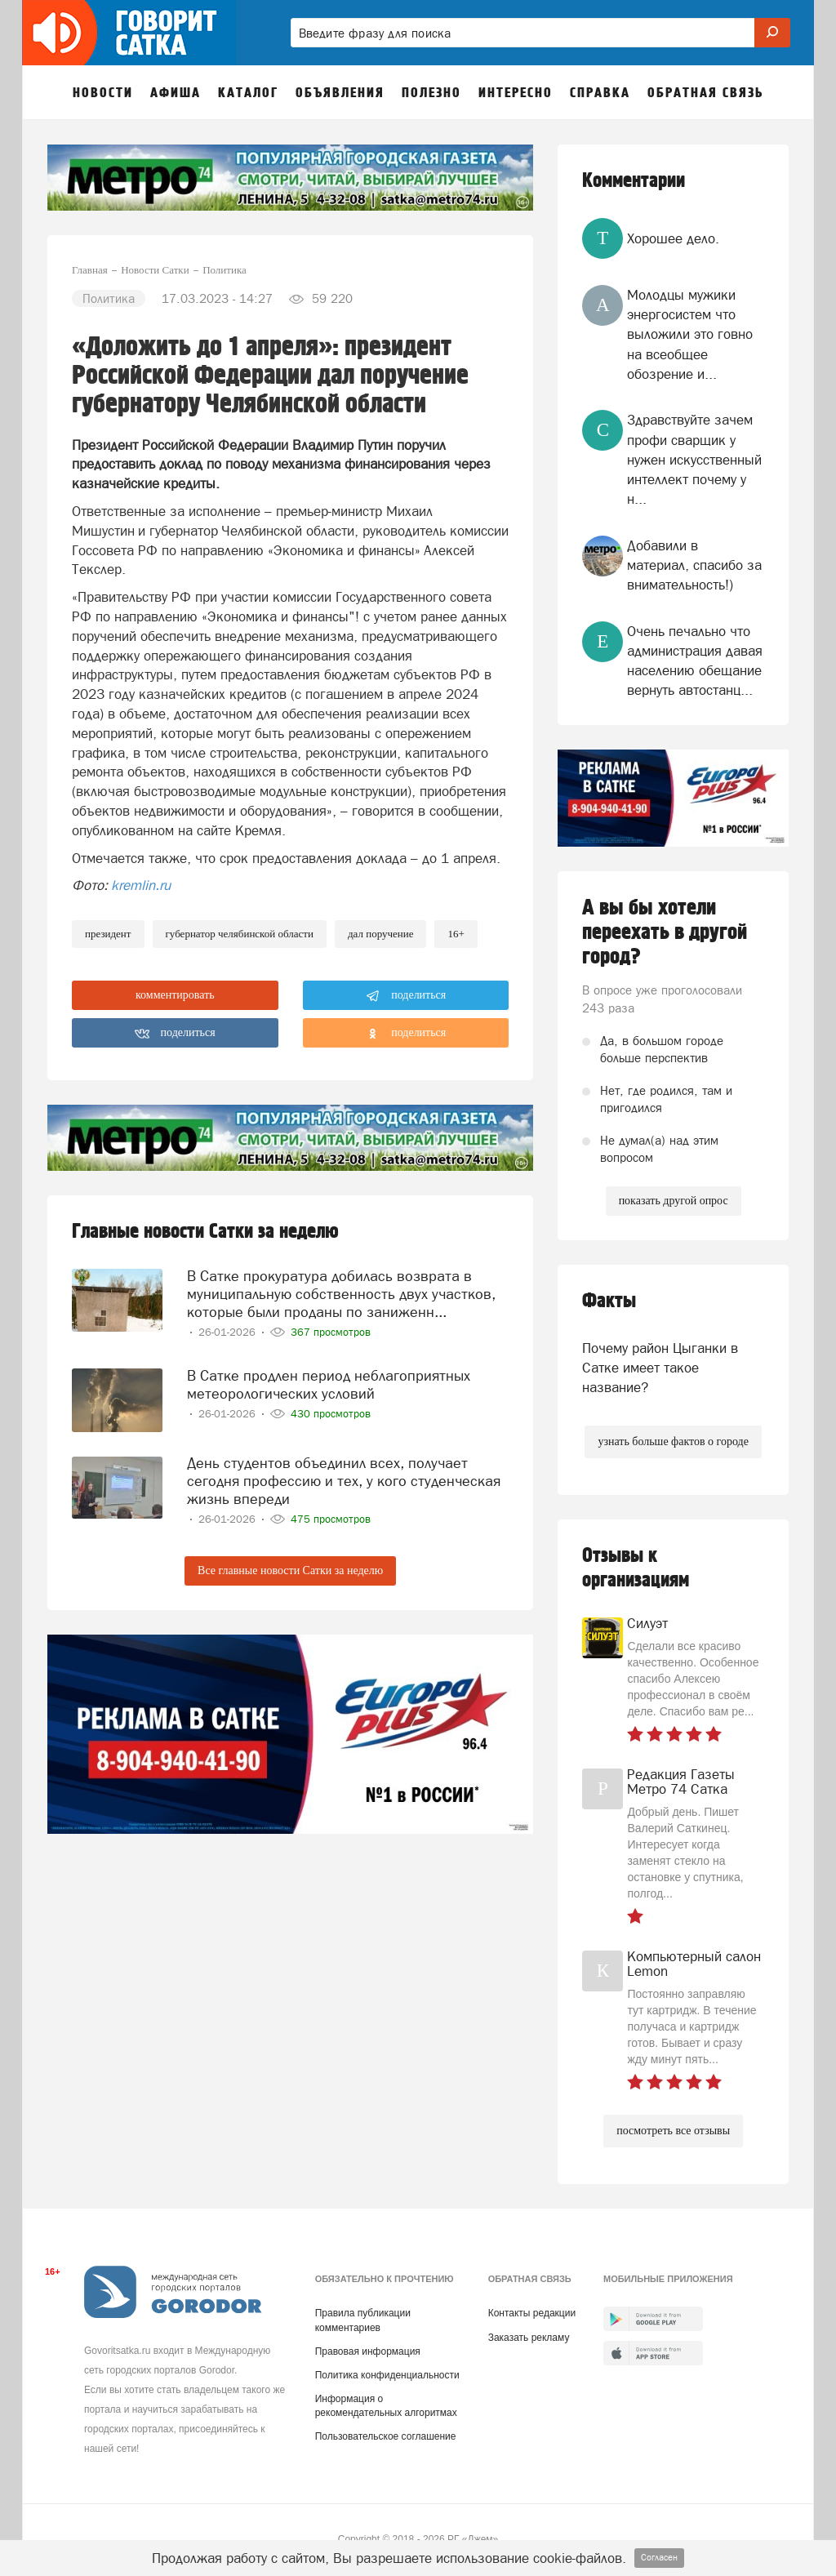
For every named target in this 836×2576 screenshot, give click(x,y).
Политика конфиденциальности (387, 2375)
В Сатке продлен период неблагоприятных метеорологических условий (328, 1380)
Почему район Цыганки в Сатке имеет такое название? (660, 1368)
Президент (108, 934)
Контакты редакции (532, 2313)
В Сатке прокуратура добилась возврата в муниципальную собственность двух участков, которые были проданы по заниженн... (341, 1291)
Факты (609, 1301)
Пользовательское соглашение (385, 2436)
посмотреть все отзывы (673, 2130)
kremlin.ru (141, 885)
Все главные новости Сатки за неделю (290, 1566)
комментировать (175, 995)
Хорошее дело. (673, 238)
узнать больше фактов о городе (673, 1441)
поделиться (406, 996)
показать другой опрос (673, 1201)
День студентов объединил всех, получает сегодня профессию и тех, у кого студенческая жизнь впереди (343, 1476)
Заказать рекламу (529, 2337)
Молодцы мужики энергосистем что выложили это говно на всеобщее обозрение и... (690, 334)
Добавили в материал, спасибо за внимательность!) (694, 565)
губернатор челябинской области (240, 934)
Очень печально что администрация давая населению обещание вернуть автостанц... (695, 661)
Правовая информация (367, 2351)
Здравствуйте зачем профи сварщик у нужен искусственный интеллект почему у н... (694, 459)
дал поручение (381, 934)
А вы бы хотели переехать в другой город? (664, 932)
